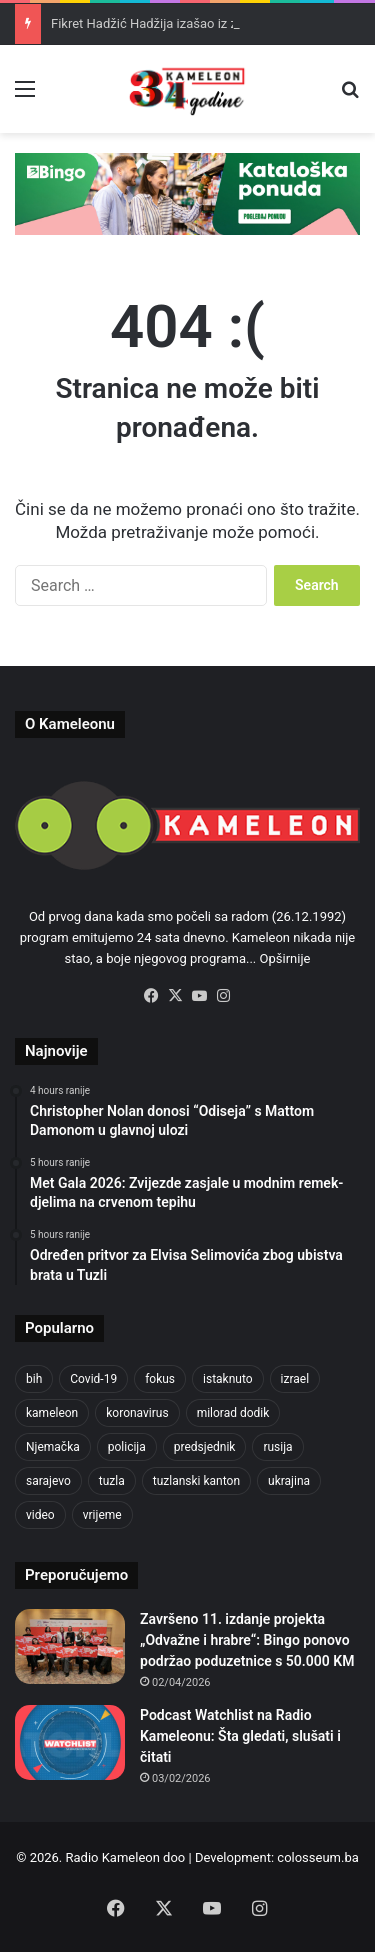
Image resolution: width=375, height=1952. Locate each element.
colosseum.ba (317, 1857)
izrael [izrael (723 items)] (295, 1379)
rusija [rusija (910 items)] (277, 1447)
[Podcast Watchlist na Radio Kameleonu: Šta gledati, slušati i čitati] (70, 1742)
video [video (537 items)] (40, 1515)
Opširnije (285, 958)
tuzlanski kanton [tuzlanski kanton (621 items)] (196, 1481)
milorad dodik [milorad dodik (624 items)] (233, 1413)
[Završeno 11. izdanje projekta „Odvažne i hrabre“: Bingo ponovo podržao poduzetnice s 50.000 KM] (70, 1646)
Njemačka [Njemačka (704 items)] (53, 1447)
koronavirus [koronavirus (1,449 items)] (137, 1413)
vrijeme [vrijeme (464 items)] (102, 1515)
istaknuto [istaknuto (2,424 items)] (228, 1379)
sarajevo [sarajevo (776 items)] (48, 1481)
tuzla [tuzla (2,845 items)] (112, 1481)
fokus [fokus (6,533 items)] (160, 1379)
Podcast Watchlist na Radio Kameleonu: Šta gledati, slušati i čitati (240, 1736)
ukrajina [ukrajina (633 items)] (289, 1481)
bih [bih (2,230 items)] (34, 1379)
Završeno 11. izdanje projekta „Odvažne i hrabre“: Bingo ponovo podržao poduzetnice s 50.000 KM (247, 1640)
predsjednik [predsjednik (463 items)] (205, 1447)
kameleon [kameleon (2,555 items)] (52, 1413)
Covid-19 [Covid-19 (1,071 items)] (93, 1379)
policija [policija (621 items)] (127, 1447)
